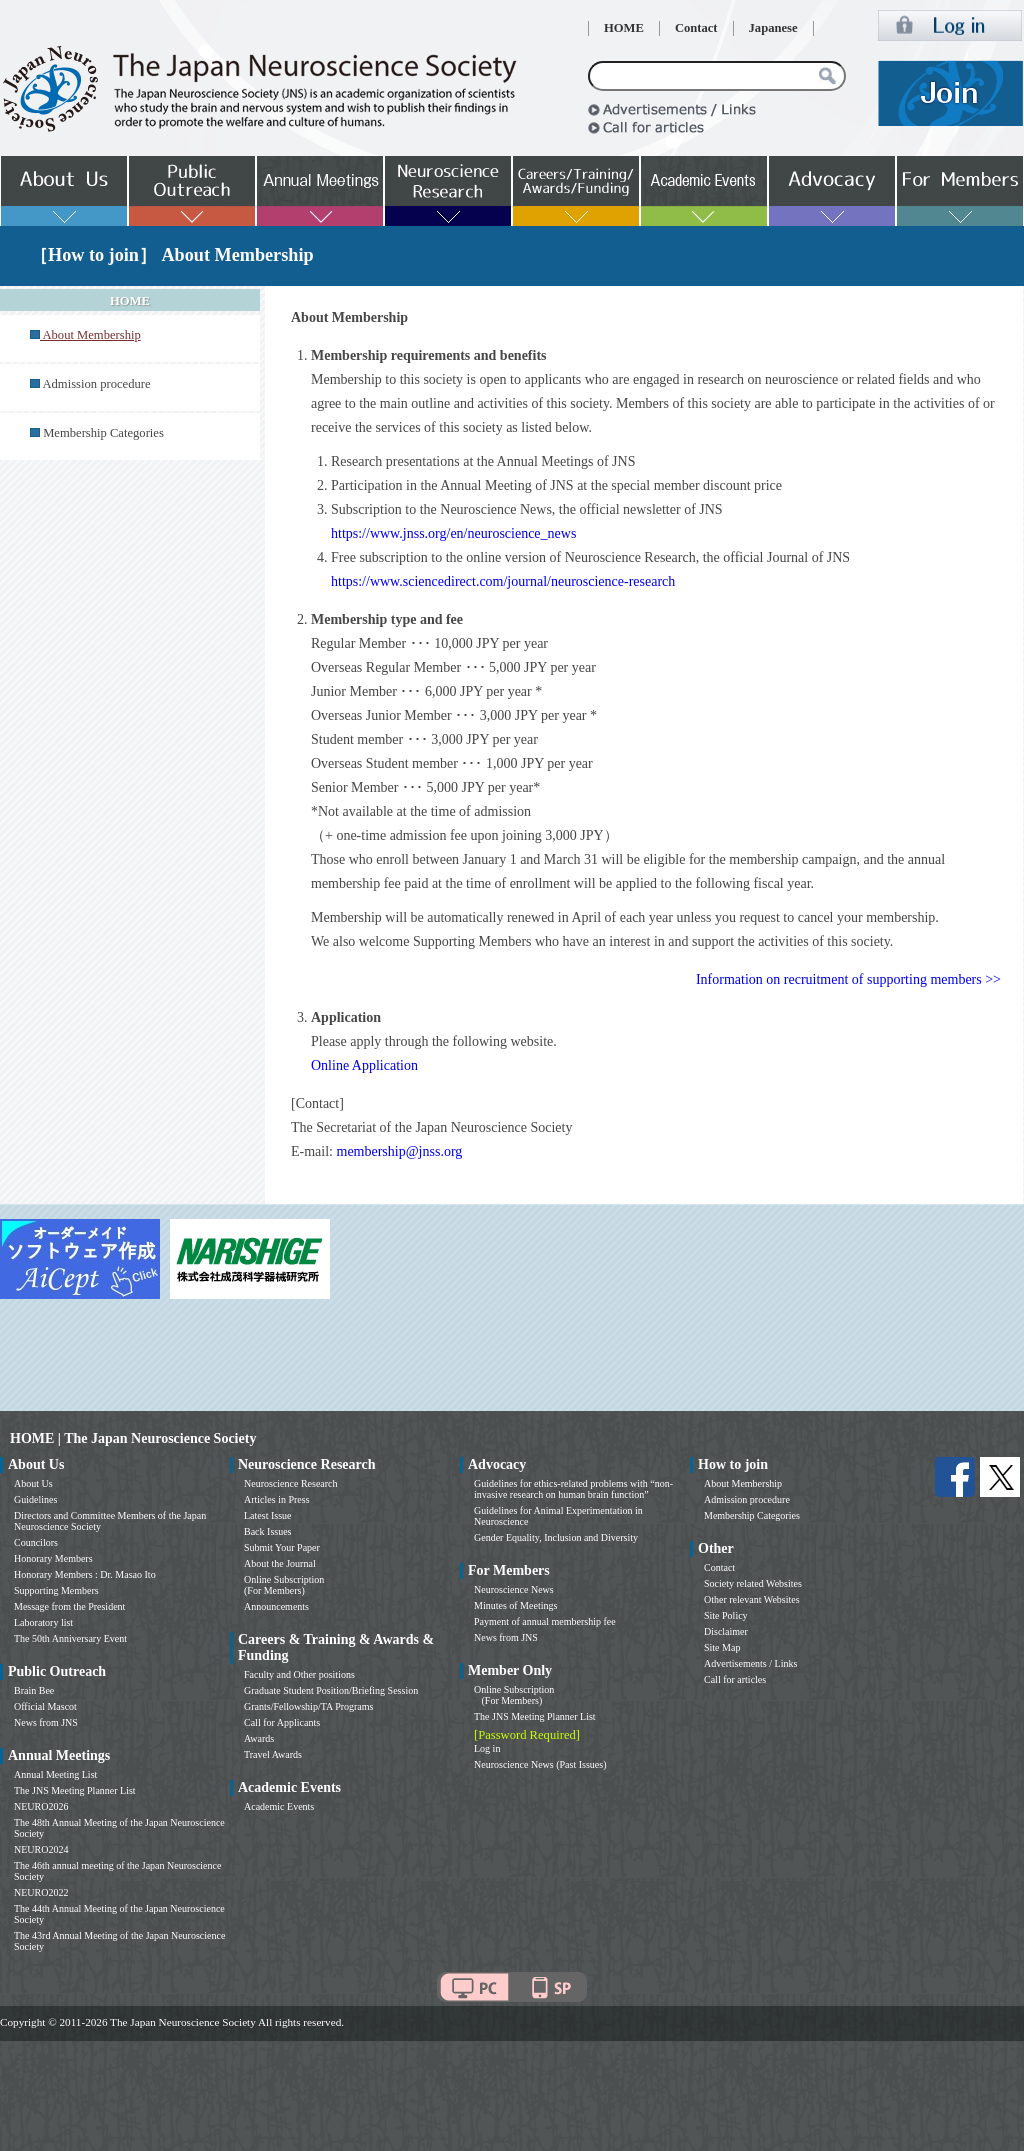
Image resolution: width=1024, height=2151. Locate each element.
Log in (487, 1748)
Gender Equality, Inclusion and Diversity (556, 1537)
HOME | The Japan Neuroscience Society (133, 1438)
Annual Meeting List (55, 1774)
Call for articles (735, 1679)
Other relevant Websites (752, 1599)
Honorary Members (53, 1558)
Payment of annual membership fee (545, 1621)
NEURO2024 (41, 1849)
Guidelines (35, 1499)
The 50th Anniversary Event (70, 1638)
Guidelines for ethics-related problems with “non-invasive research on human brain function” (573, 1489)
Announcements (276, 1606)
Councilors (36, 1542)
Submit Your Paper (282, 1547)
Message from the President (69, 1606)
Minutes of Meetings (515, 1605)
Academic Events (279, 1806)
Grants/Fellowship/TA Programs (308, 1706)
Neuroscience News (514, 1589)
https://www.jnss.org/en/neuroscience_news (453, 533)
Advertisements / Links (750, 1663)
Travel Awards (273, 1754)
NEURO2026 (41, 1806)
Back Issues (268, 1531)
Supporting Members (56, 1590)
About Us (33, 1483)
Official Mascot (45, 1706)
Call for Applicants (282, 1722)
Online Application (364, 1065)
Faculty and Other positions (299, 1674)
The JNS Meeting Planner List (75, 1790)
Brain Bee (34, 1690)
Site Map (722, 1647)
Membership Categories (103, 433)
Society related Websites (753, 1583)
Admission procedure (96, 384)
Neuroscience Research (291, 1483)
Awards (259, 1738)
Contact (696, 28)
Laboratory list (43, 1622)
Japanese (773, 28)
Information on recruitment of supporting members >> (848, 979)
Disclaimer (726, 1631)
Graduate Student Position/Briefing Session (331, 1690)
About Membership (743, 1483)
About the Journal (280, 1563)
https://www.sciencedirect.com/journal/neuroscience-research (503, 581)
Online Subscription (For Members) (284, 1585)
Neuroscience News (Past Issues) (540, 1764)
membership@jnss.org (400, 1151)
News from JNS (46, 1722)
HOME (624, 28)
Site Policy (726, 1615)
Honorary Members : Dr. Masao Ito (85, 1574)
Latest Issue (268, 1515)
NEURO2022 (41, 1892)
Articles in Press (277, 1499)
